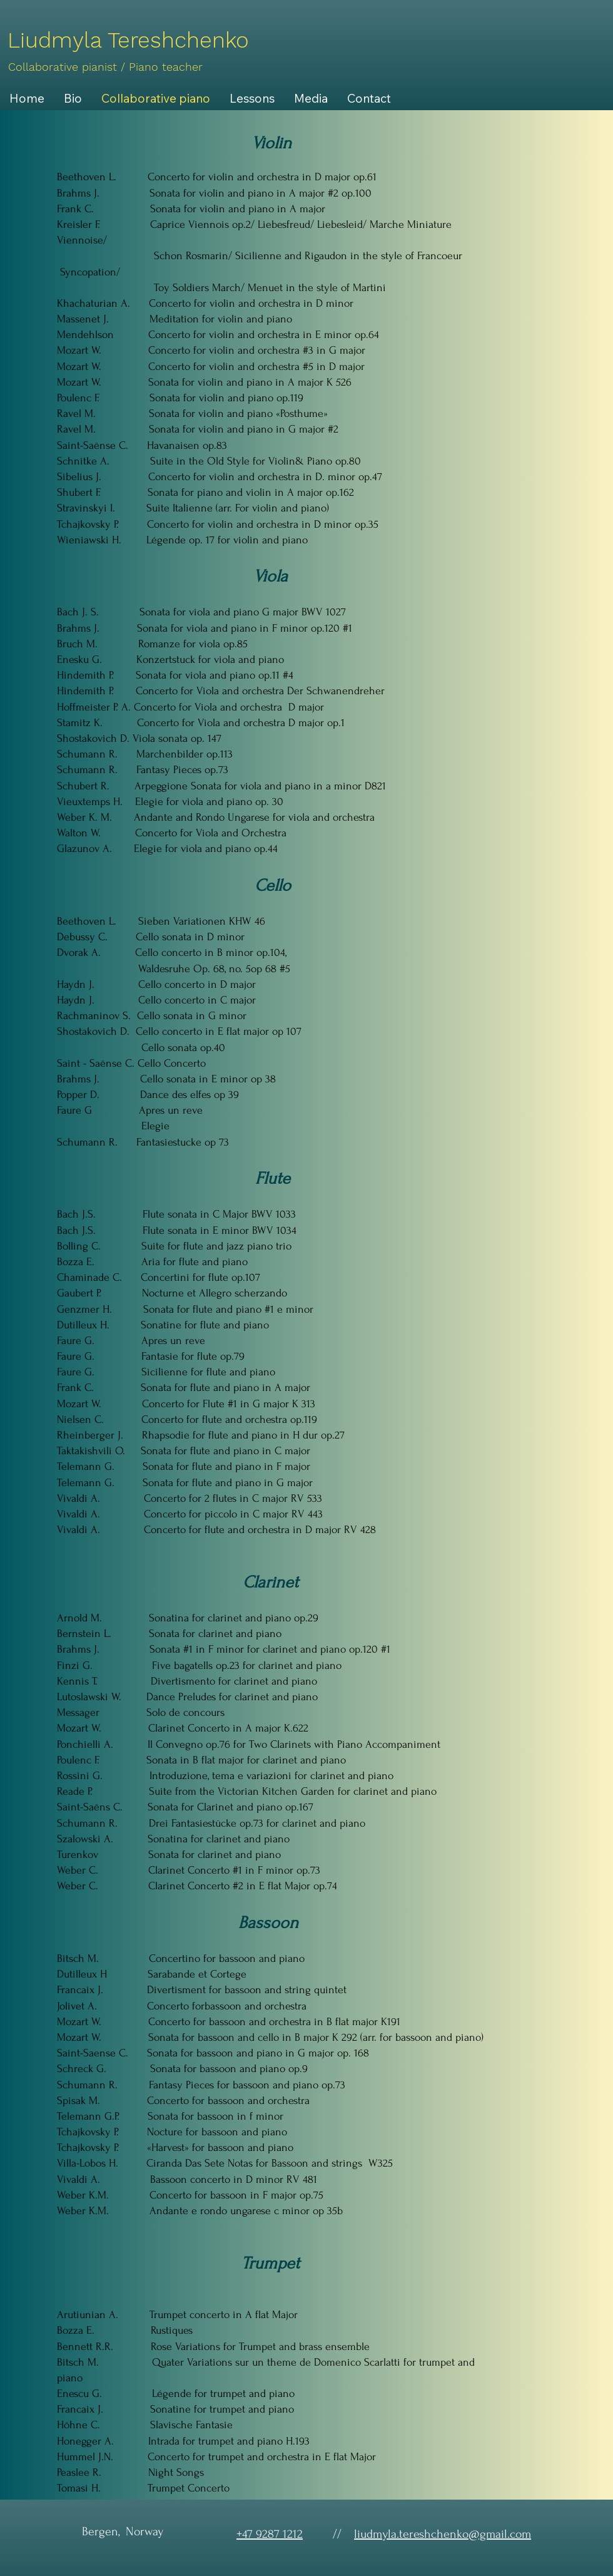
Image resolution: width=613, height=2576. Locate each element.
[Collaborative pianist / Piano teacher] (105, 67)
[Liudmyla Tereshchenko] (128, 40)
